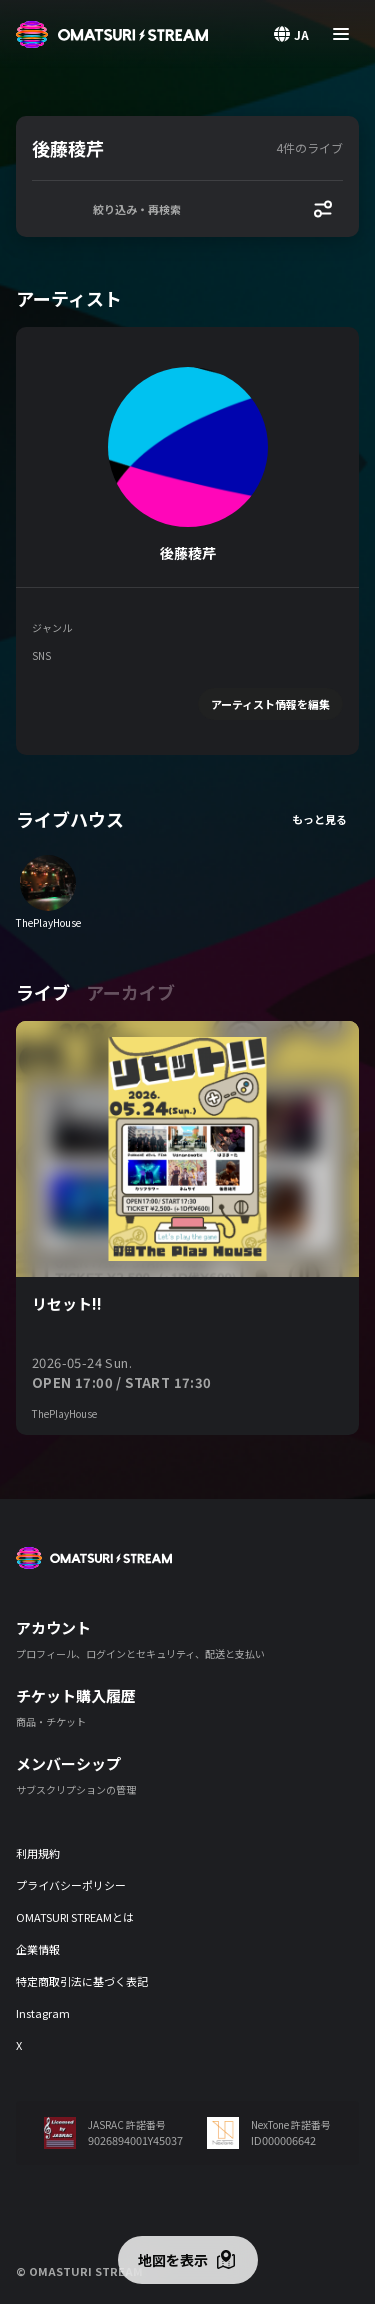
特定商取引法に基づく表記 (82, 1981)
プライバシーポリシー (71, 1885)
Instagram (43, 2013)
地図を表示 (173, 2260)
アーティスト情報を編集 (270, 704)
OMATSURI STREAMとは (75, 1917)
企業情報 (38, 1949)
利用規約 (38, 1853)
